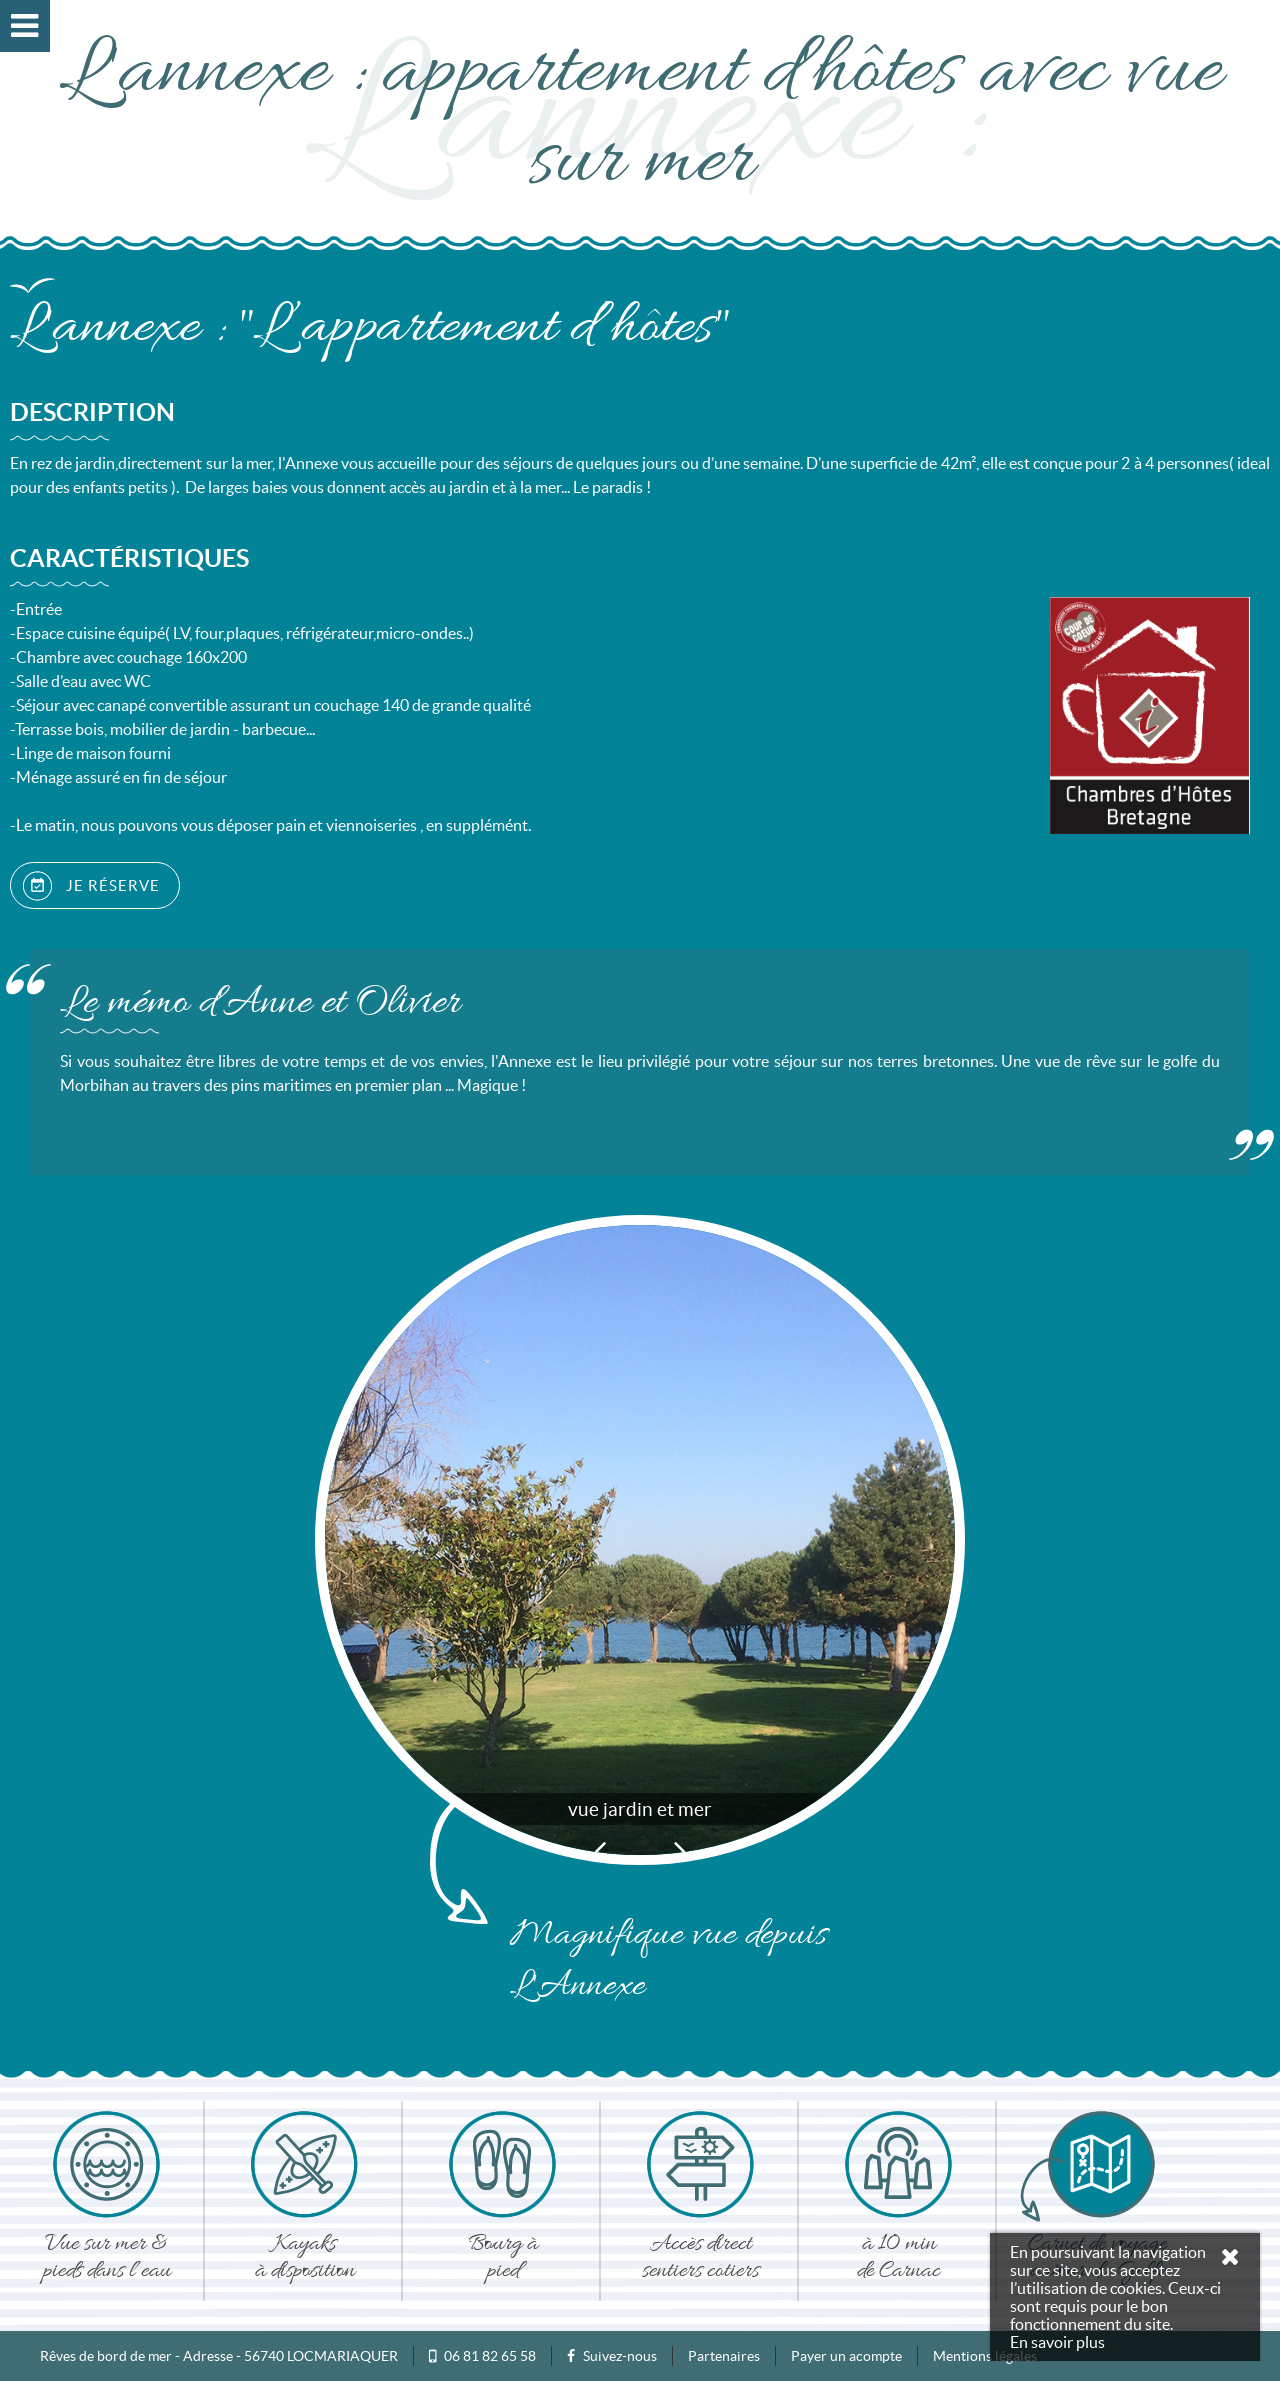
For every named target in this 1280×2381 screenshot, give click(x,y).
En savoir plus (1057, 2342)
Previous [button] (600, 1850)
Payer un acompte (846, 2356)
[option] (640, 1540)
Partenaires (724, 2356)
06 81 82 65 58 (490, 2356)
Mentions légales (985, 2356)
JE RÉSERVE (91, 886)
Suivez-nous (612, 2356)
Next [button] (680, 1850)
